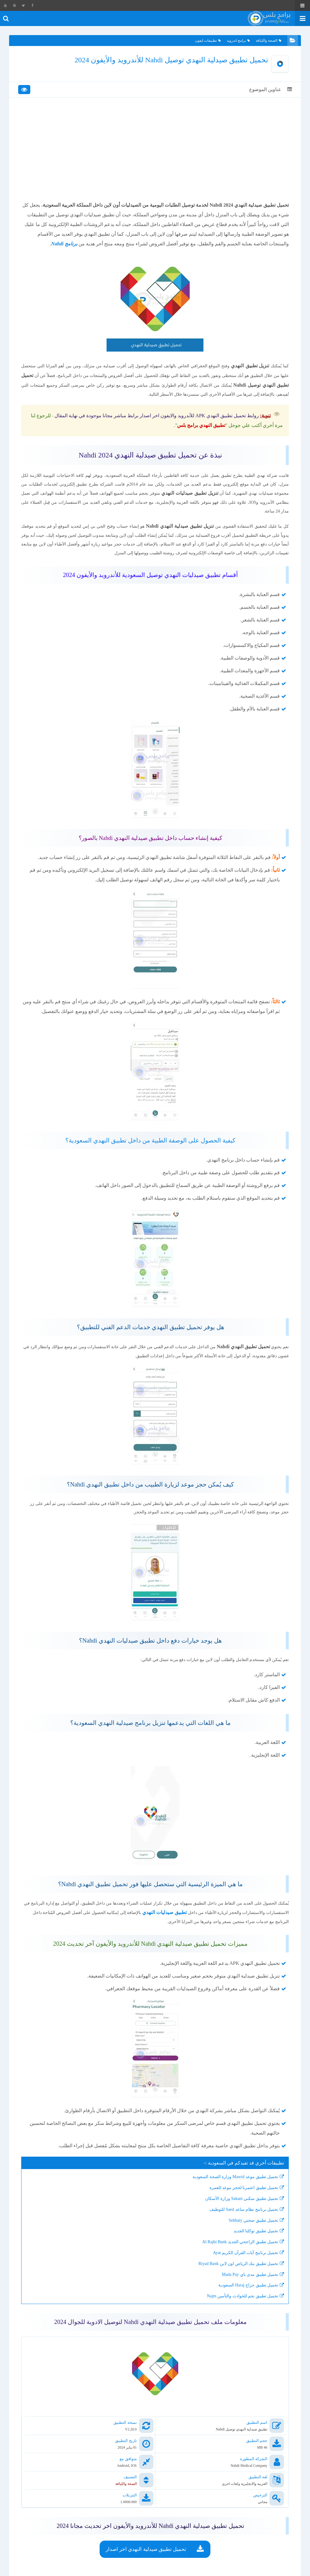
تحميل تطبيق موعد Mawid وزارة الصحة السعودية (235, 2201)
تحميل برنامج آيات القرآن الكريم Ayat (245, 2277)
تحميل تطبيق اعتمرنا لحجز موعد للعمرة (244, 2212)
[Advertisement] (155, 155)
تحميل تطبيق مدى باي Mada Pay (250, 2298)
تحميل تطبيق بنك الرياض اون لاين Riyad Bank (239, 2288)
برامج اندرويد (238, 40)
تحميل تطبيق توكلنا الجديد (256, 2255)
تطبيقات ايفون (208, 40)
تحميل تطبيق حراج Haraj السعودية (248, 2309)
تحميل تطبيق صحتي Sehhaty (253, 2244)
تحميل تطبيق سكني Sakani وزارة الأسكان (241, 2222)
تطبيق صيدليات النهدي (116, 1935)
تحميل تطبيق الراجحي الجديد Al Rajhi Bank (240, 2266)
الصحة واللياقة (268, 40)
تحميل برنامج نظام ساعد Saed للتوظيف (243, 2233)
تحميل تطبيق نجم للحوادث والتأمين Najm (242, 2320)
